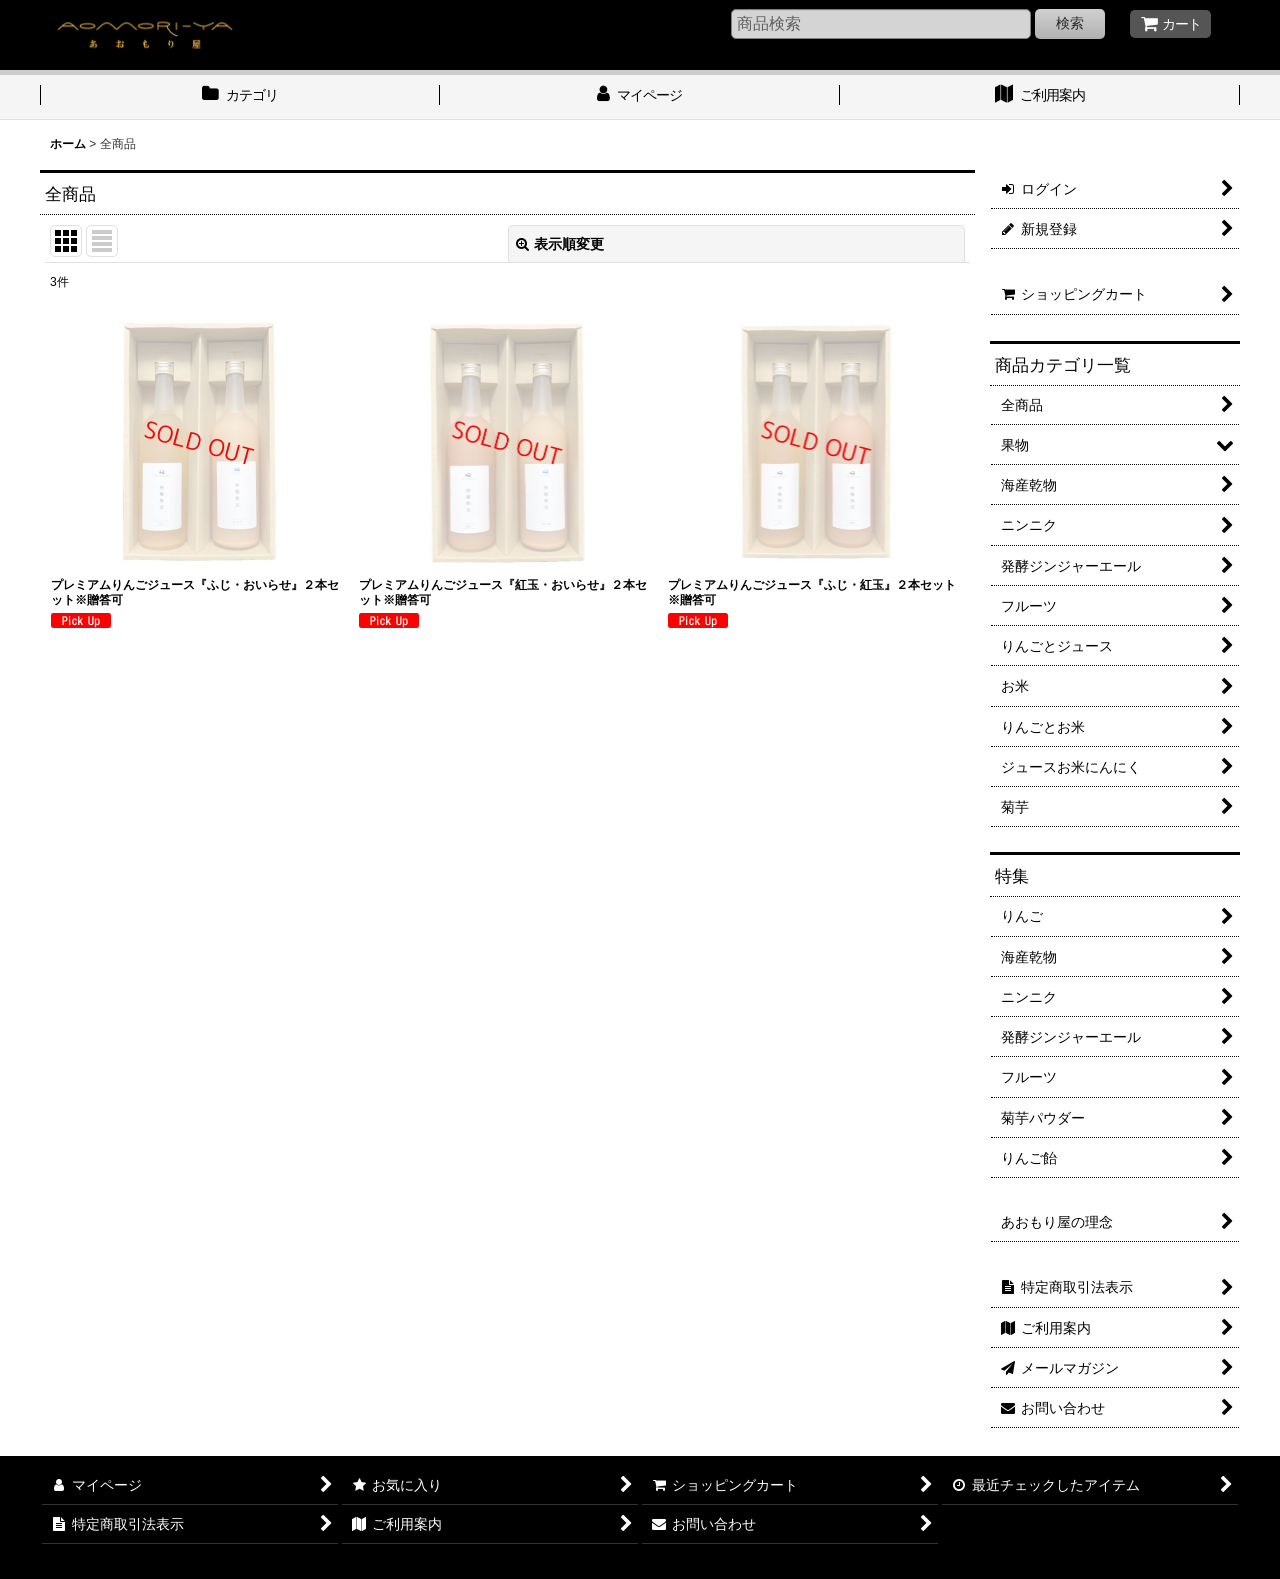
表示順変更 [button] (560, 244)
